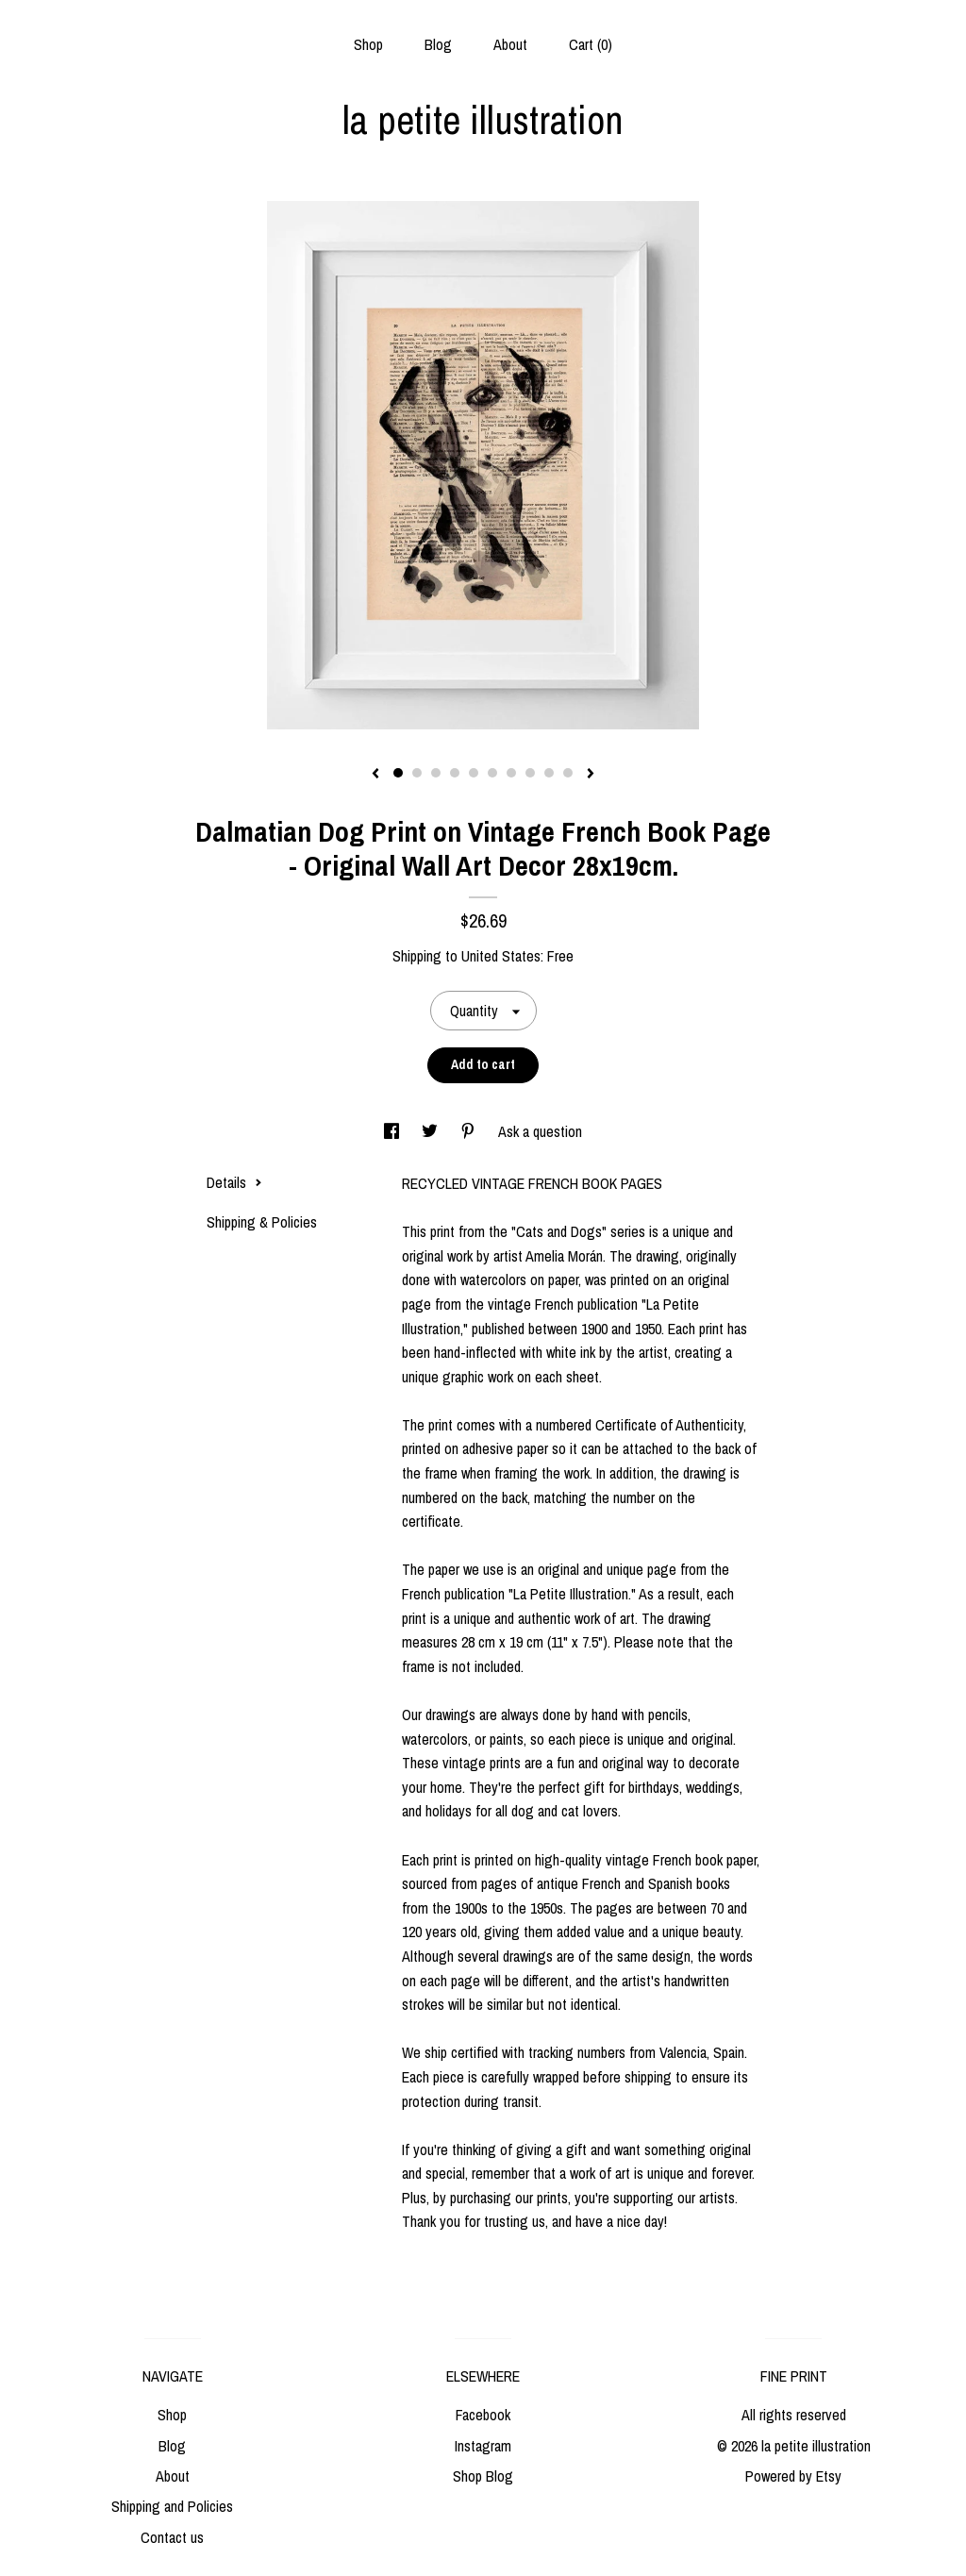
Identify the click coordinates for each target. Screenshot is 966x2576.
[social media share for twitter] (431, 1131)
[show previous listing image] (375, 774)
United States (501, 955)
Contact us (172, 2537)
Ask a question (540, 1131)
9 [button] (549, 773)
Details (234, 1182)
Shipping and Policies (172, 2506)
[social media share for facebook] (393, 1131)
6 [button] (492, 773)
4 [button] (454, 773)
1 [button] (398, 773)
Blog (438, 44)
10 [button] (568, 773)
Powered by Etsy (793, 2476)
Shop (368, 44)
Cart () (590, 44)
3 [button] (436, 773)
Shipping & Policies (262, 1222)
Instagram (483, 2445)
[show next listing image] (590, 774)
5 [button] (473, 773)
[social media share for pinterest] (469, 1131)
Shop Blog (483, 2476)
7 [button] (511, 773)
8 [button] (530, 773)
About (510, 44)
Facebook (483, 2414)
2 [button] (417, 773)
